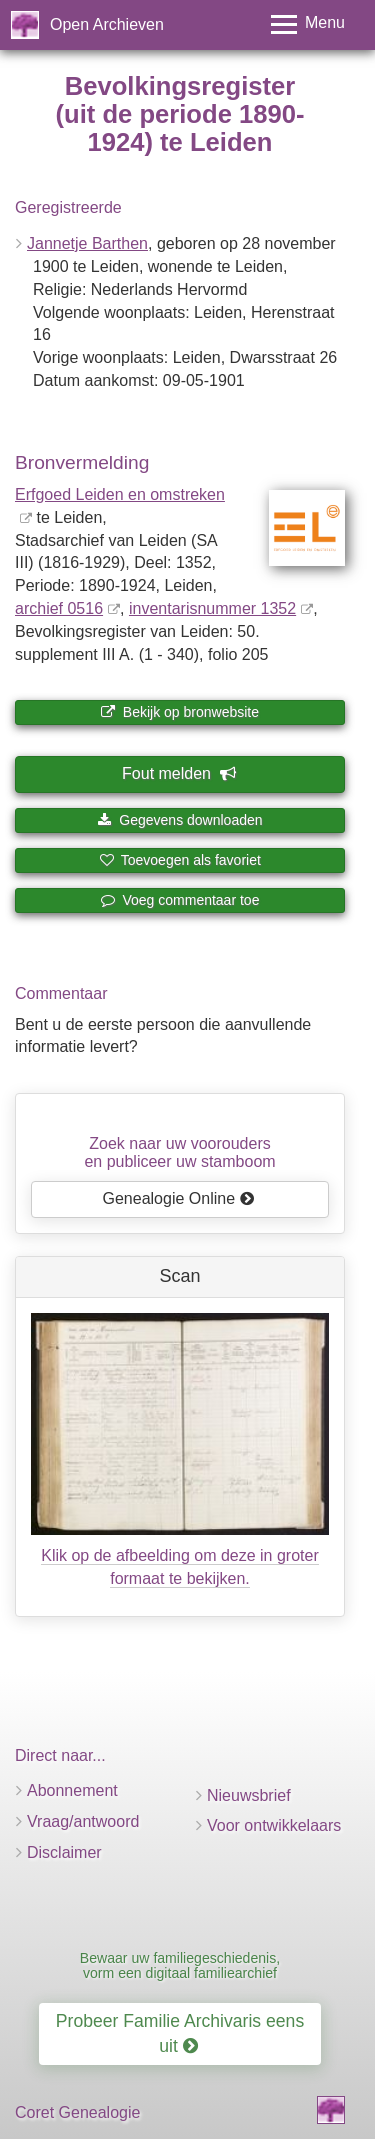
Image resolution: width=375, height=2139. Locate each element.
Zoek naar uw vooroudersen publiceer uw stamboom (179, 1152)
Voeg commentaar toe (180, 900)
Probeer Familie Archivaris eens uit (180, 2033)
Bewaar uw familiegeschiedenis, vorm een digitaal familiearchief (180, 1965)
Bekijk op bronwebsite (180, 712)
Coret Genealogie (77, 2112)
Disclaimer (64, 1852)
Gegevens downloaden (179, 820)
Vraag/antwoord (83, 1821)
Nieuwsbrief (249, 1795)
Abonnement (72, 1790)
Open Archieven (107, 24)
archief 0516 (59, 608)
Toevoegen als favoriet (180, 860)
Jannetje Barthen (87, 243)
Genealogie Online (179, 1198)
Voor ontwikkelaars (274, 1825)
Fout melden (178, 773)
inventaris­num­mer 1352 (212, 608)
